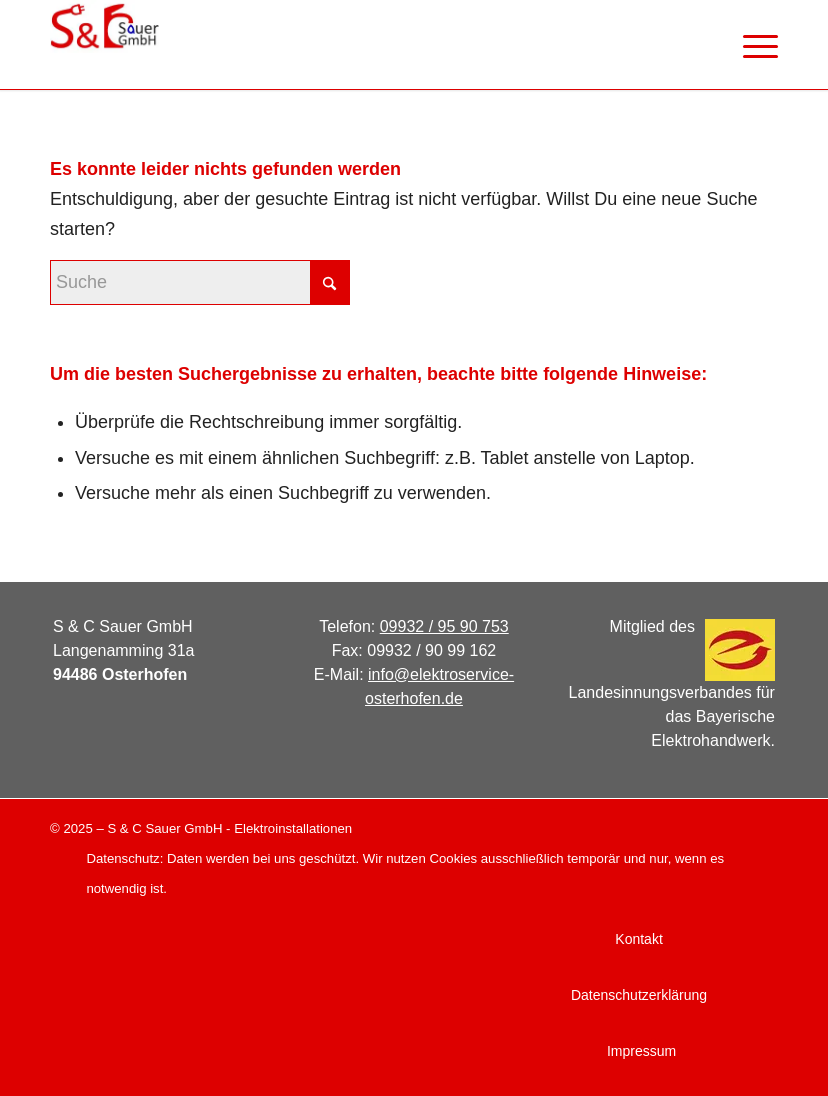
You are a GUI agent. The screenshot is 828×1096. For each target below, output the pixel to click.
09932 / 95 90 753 (444, 626)
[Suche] (200, 282)
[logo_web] (104, 45)
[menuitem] (750, 45)
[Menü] (750, 45)
